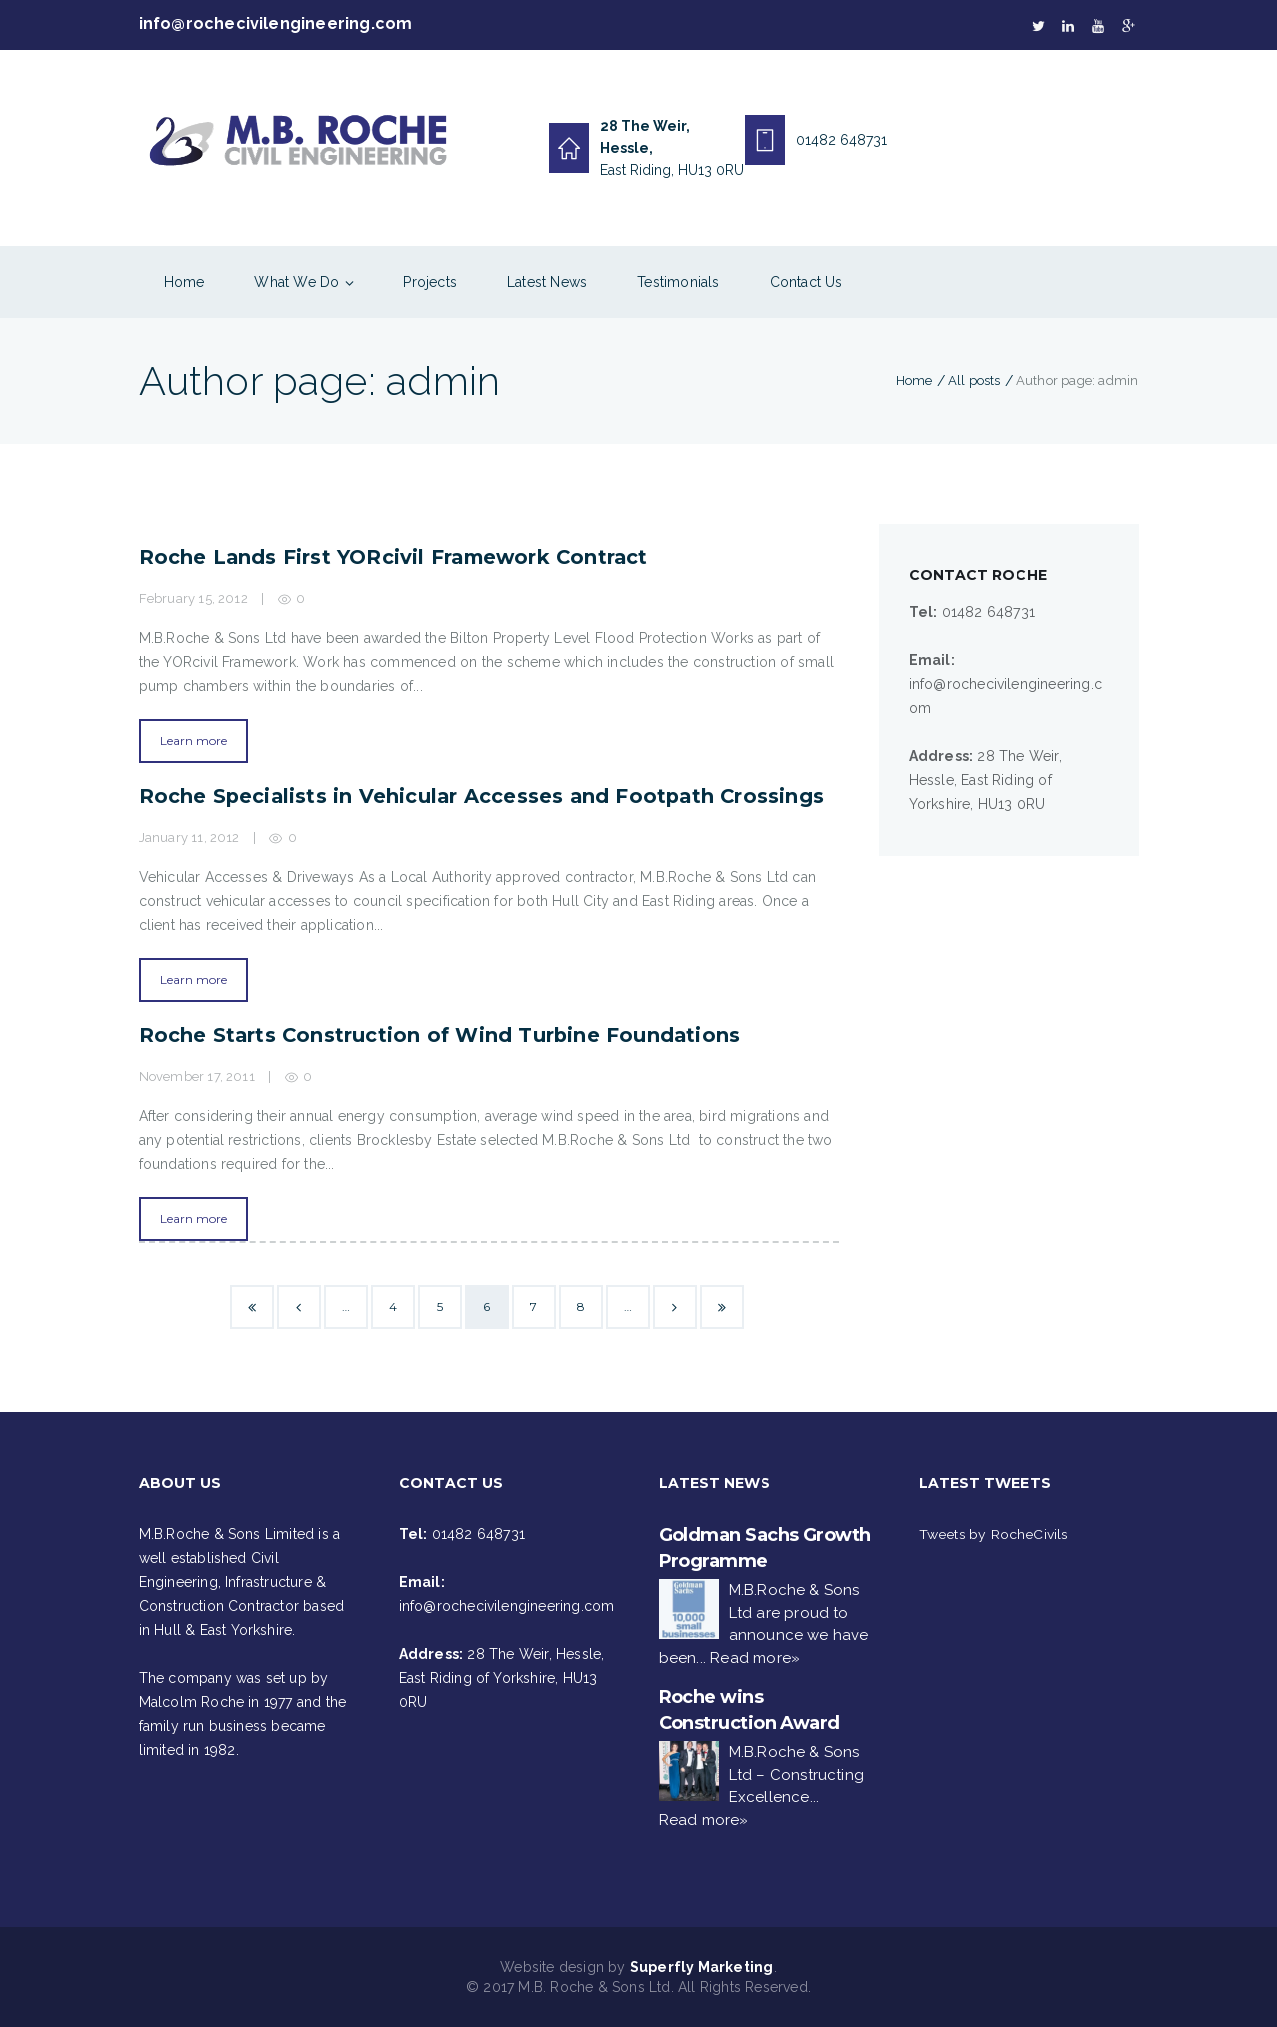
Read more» (755, 1658)
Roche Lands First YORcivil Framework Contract (397, 557)
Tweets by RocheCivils (994, 1534)
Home (184, 282)
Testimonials (678, 282)
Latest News (547, 282)
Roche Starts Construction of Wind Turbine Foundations (442, 1035)
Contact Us (806, 282)
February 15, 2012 (193, 598)
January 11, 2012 (189, 837)
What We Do (296, 282)
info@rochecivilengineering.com (276, 24)
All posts (974, 380)
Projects (430, 282)
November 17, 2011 (197, 1076)
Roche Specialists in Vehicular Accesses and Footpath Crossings (485, 796)
